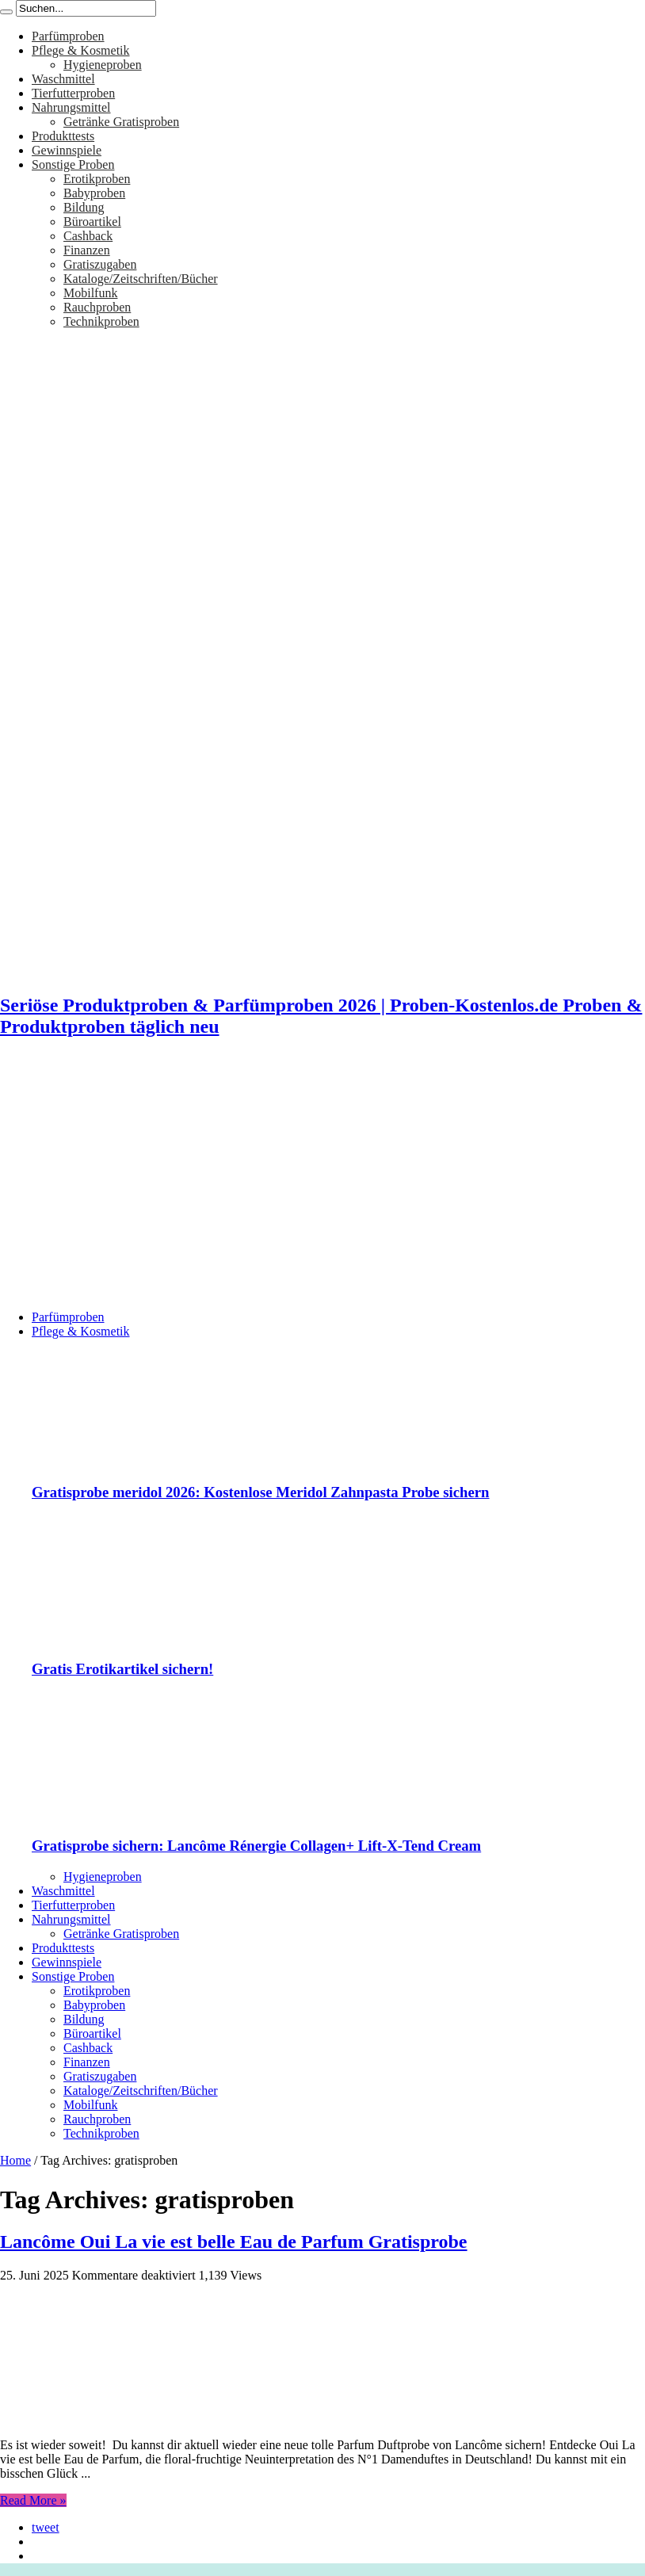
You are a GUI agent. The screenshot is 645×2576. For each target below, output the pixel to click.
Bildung (84, 207)
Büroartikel (92, 221)
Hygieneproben (102, 64)
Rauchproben (97, 307)
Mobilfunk (90, 293)
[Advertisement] (322, 1187)
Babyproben (94, 193)
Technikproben (101, 321)
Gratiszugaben (99, 264)
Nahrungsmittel (71, 107)
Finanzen (86, 250)
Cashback (88, 236)
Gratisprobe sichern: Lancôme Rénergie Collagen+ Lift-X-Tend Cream (256, 1845)
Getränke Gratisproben (121, 121)
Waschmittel (63, 79)
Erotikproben (96, 178)
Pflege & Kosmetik (81, 50)
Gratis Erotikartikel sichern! (122, 1669)
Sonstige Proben (73, 164)
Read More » (33, 2500)
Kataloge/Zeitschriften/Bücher (140, 278)
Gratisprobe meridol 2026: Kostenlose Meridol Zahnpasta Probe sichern (261, 1492)
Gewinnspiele (66, 150)
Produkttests (63, 136)
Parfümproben (68, 36)
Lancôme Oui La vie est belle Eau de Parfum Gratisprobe (234, 2241)
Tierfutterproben (73, 93)
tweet (45, 2527)
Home (15, 2160)
